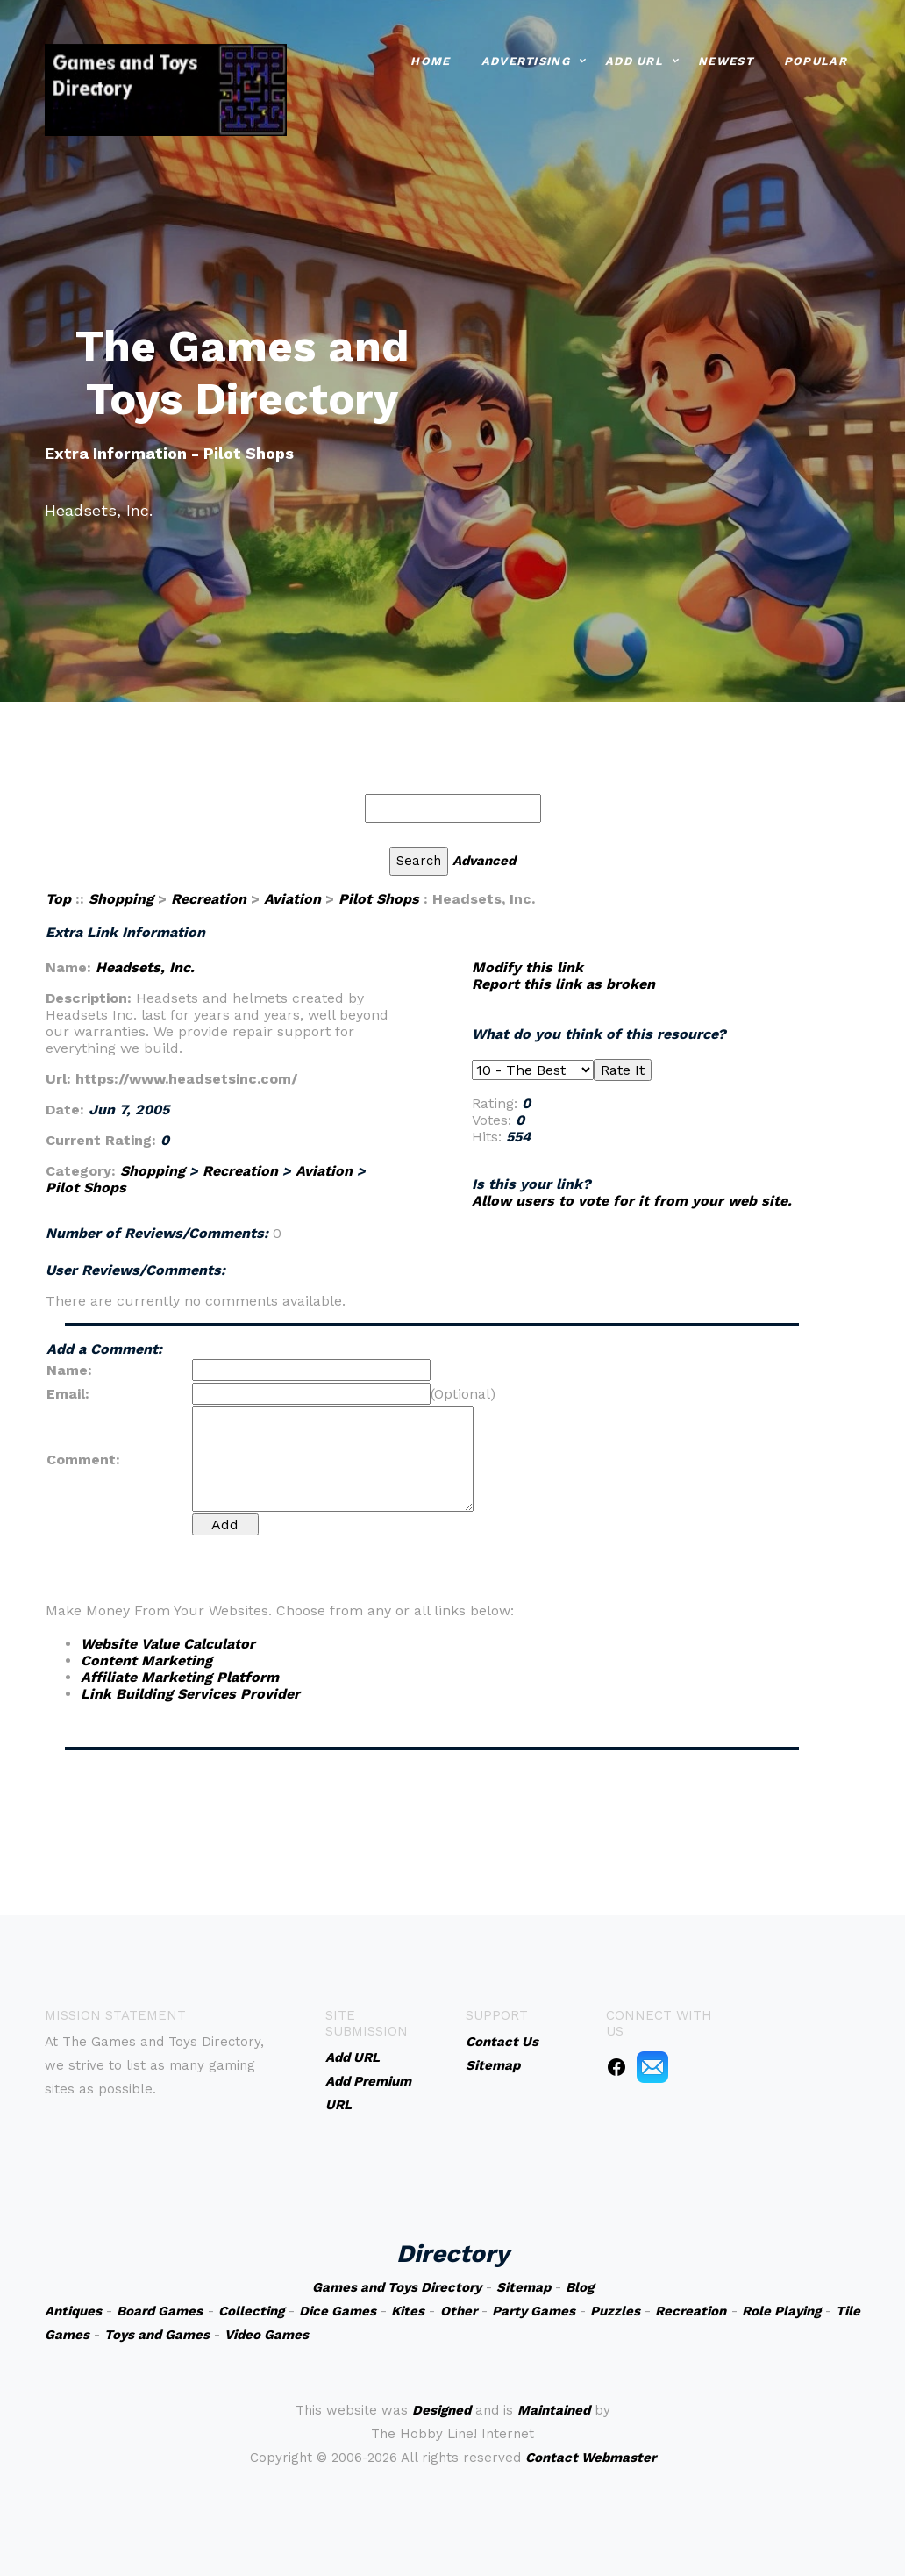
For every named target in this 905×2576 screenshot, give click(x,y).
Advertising (525, 59)
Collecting (251, 2311)
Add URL (634, 59)
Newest (725, 59)
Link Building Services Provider (190, 1693)
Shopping (121, 899)
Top (58, 899)
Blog (580, 2287)
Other (458, 2311)
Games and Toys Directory (396, 2287)
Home (430, 59)
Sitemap (523, 2287)
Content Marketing (146, 1660)
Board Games (160, 2311)
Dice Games (337, 2311)
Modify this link (527, 967)
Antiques (73, 2311)
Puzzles (615, 2311)
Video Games (266, 2335)
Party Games (533, 2311)
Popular (815, 59)
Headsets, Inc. (145, 967)
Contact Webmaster (590, 2457)
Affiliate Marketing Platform (180, 1677)
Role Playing (781, 2311)
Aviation (292, 899)
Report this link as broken (563, 984)
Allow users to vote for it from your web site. (632, 1200)
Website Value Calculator (168, 1643)
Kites (407, 2311)
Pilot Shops (378, 899)
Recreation (208, 899)
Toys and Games (157, 2335)
